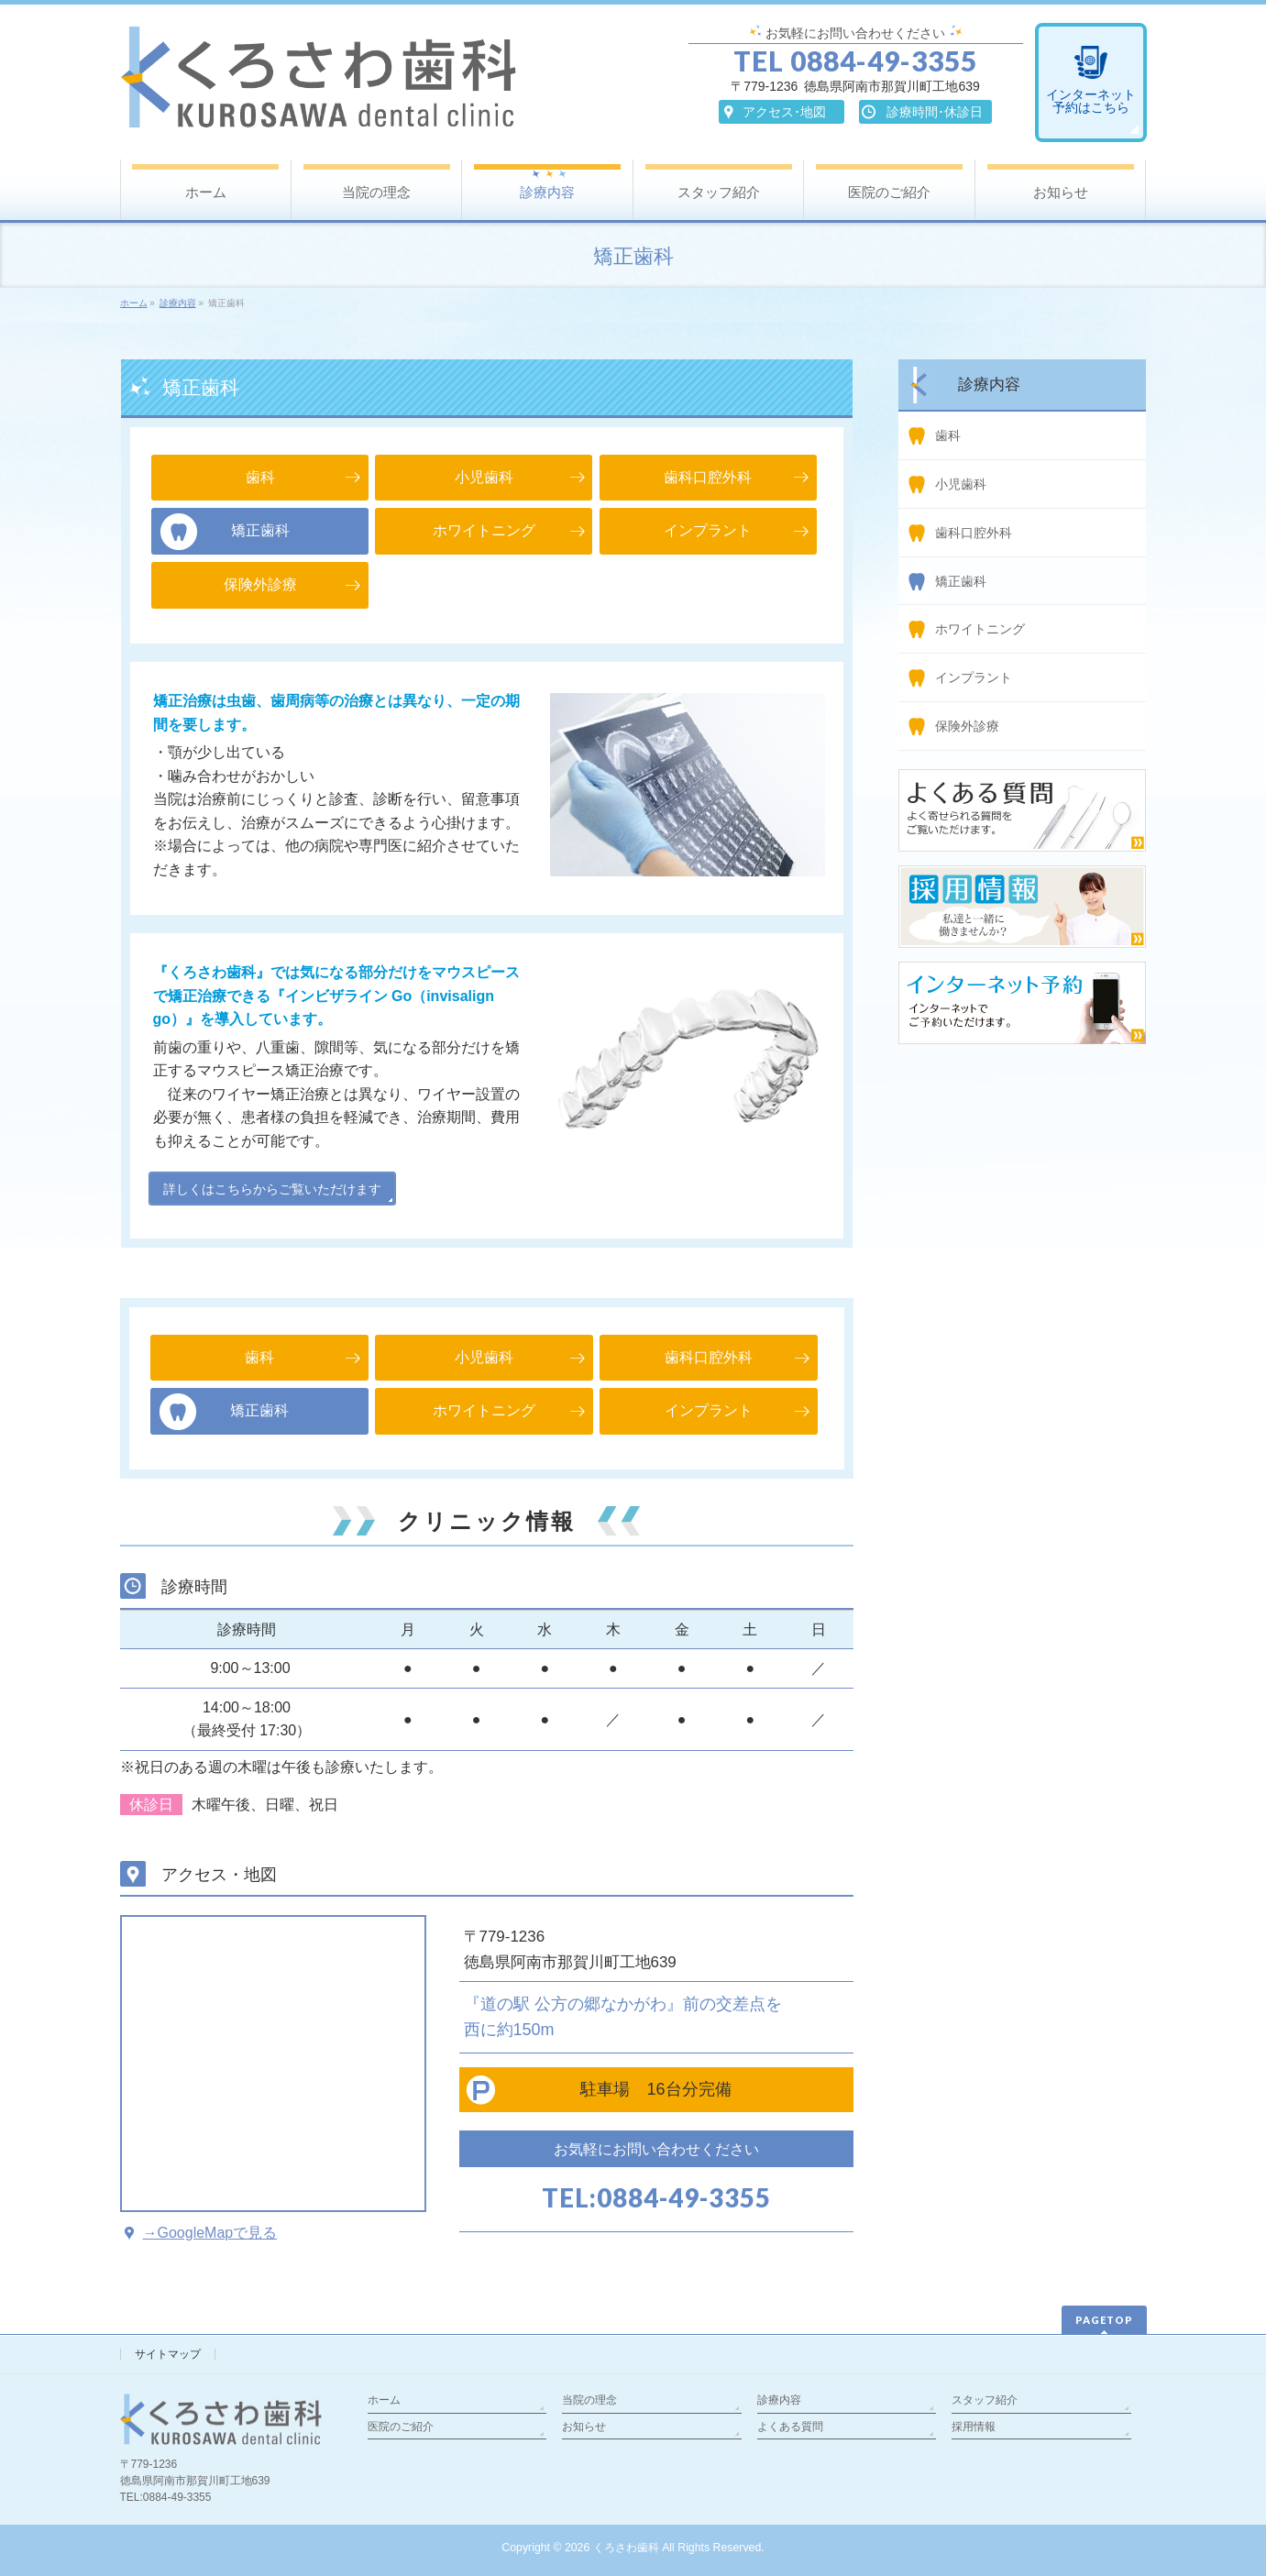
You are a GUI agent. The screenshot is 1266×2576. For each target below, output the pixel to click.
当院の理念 (589, 2400)
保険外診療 (967, 726)
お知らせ (584, 2426)
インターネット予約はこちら (1091, 101)
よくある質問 (790, 2426)
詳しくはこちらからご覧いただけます (272, 1189)
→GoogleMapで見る (210, 2232)
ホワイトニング (980, 629)
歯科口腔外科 (973, 532)
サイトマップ (168, 2354)
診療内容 (779, 2400)
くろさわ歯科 (626, 2547)
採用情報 (974, 2426)
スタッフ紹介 (985, 2400)
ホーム (384, 2400)
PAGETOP (1104, 2320)
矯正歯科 (960, 581)
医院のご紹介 (401, 2426)
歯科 (948, 435)
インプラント (973, 677)
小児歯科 (960, 484)
